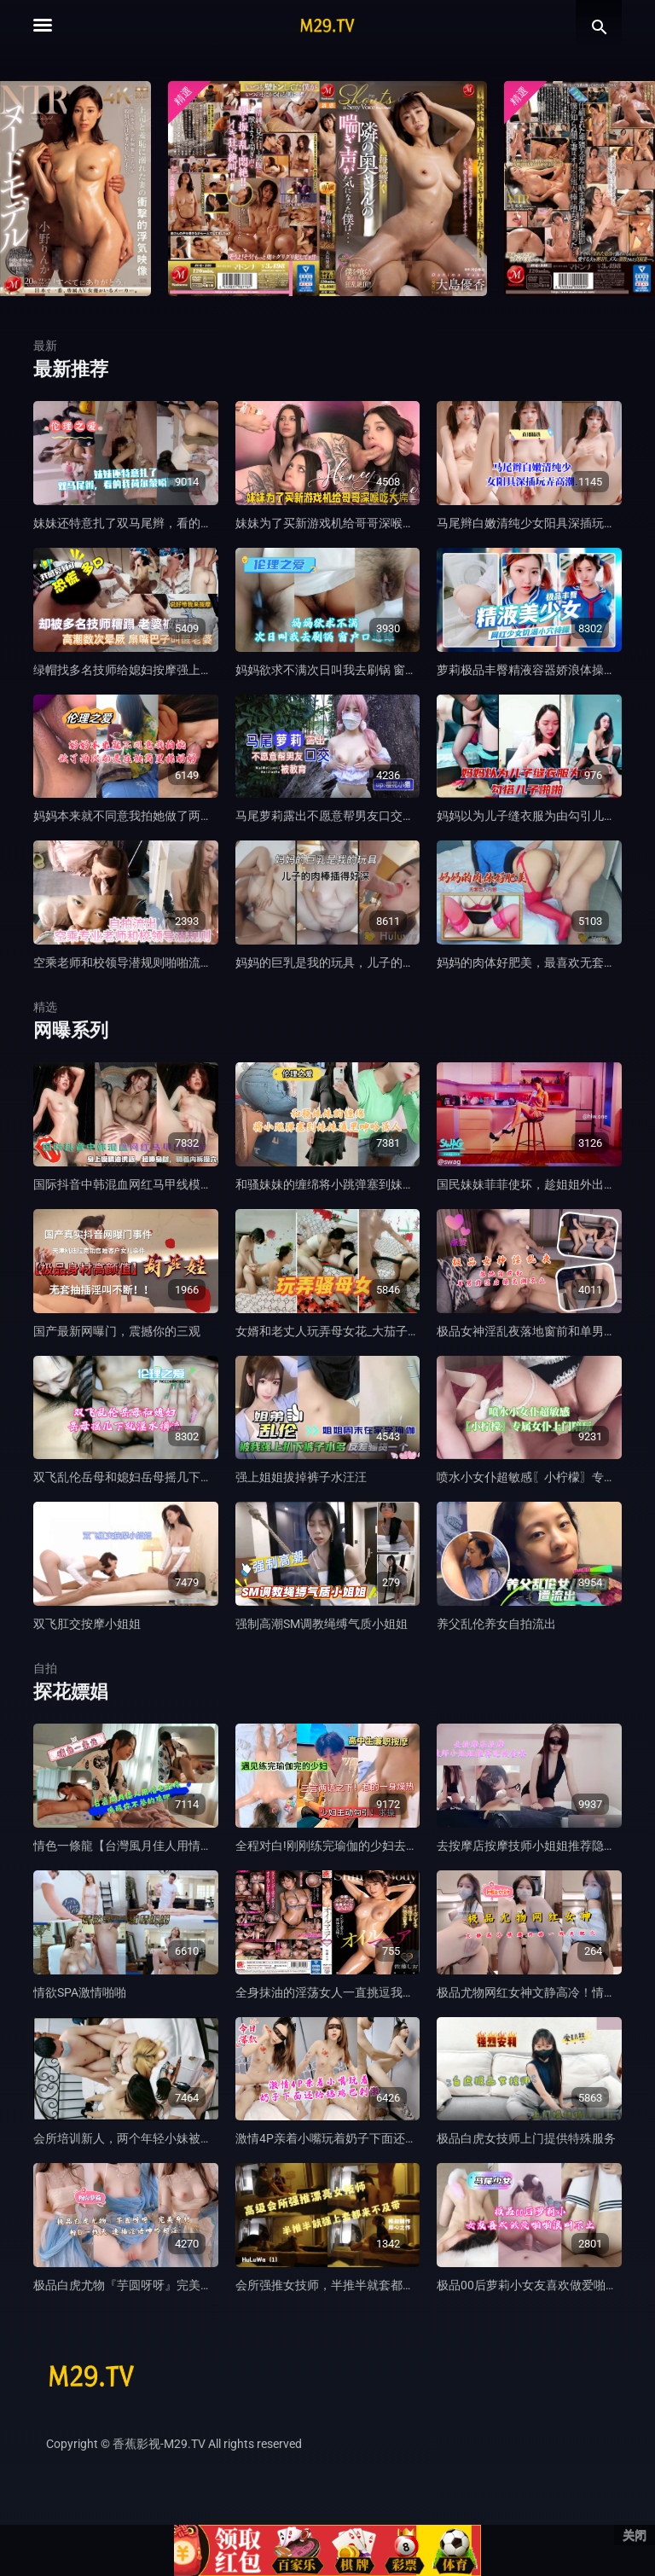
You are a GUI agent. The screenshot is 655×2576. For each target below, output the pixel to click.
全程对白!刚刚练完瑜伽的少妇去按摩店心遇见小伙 (368, 1845)
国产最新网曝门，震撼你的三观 (116, 1331)
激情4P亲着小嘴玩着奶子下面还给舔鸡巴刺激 (356, 2138)
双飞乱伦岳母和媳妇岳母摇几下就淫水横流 (146, 1477)
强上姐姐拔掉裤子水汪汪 (301, 1477)
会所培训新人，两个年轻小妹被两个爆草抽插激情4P (171, 2138)
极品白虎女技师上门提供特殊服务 (526, 2138)
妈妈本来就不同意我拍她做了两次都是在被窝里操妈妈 (176, 816)
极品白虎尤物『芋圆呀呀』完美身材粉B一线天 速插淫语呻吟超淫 (205, 2285)
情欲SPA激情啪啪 (79, 1992)
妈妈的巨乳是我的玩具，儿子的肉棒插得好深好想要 (372, 962)
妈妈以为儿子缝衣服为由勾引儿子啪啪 (538, 816)
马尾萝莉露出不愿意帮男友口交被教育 (336, 816)
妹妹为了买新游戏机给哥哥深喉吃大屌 (336, 523)
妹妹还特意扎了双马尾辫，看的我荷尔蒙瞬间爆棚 (164, 523)
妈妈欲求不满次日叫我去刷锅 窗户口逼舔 (344, 670)
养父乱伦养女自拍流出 (496, 1624)
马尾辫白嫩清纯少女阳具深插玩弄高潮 (538, 523)
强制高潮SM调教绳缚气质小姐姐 (321, 1624)
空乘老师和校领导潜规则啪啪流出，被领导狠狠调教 (170, 962)
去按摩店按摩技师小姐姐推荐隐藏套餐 (538, 1845)
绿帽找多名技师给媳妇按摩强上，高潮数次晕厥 (158, 670)
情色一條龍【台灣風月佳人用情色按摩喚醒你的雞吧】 (176, 1845)
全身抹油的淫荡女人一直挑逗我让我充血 (342, 1992)
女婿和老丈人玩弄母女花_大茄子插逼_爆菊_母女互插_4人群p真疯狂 (413, 1331)
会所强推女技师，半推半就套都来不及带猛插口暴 (366, 2285)
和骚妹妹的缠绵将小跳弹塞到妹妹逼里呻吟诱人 (360, 1184)
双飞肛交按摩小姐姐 (87, 1624)
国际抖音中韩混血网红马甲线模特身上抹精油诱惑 (164, 1184)
